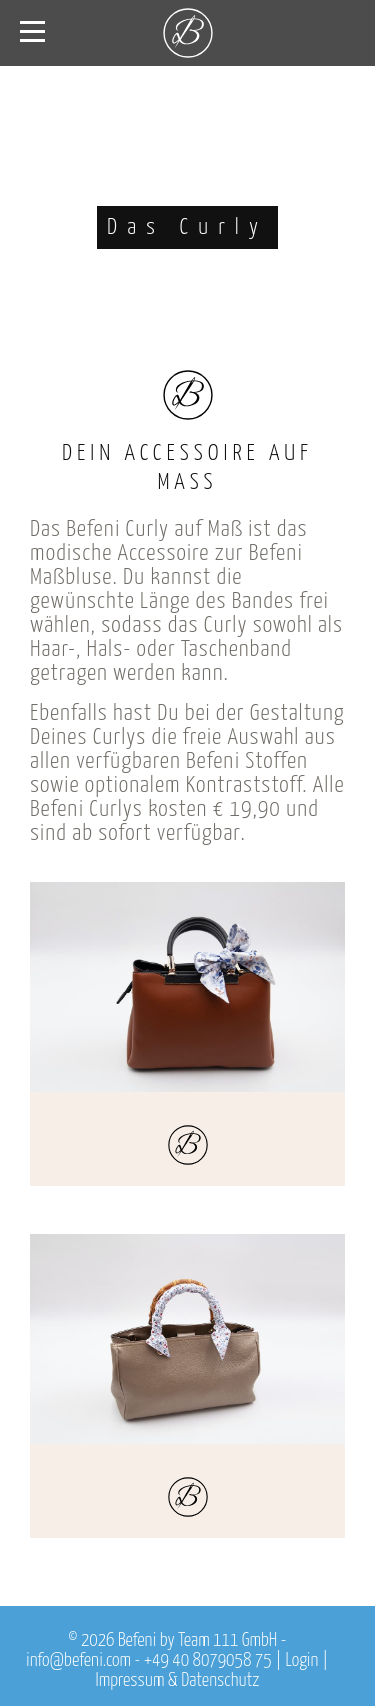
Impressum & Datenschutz (178, 1681)
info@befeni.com (78, 1661)
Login (301, 1661)
